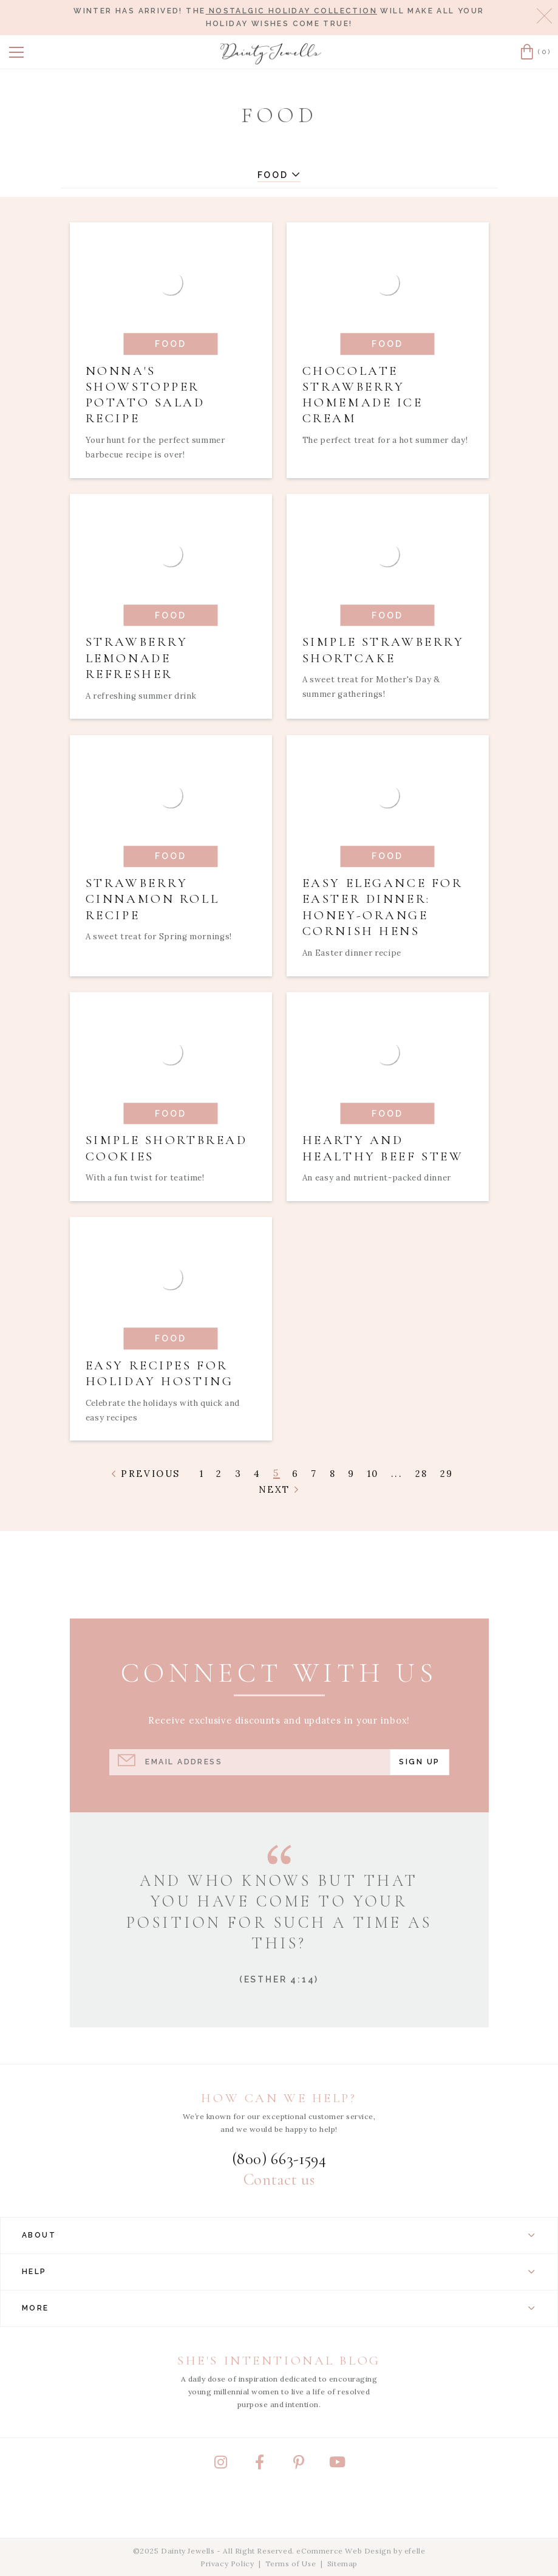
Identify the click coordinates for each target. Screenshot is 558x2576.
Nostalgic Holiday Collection (291, 11)
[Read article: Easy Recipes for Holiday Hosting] (171, 1328)
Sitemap (342, 2563)
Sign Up (419, 1761)
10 (373, 1473)
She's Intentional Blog (279, 2360)
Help (279, 2271)
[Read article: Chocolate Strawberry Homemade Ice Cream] (388, 350)
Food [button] (279, 175)
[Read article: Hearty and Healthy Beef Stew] (388, 1096)
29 (447, 1473)
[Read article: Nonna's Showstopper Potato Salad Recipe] (171, 350)
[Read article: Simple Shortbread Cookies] (171, 1096)
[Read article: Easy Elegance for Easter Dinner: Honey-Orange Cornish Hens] (388, 855)
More (279, 2308)
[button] (16, 52)
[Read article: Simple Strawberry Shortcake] (388, 606)
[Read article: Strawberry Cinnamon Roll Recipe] (171, 855)
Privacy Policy (227, 2563)
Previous (146, 1473)
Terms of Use (290, 2563)
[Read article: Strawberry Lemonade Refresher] (171, 606)
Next (279, 1489)
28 (421, 1473)
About (279, 2235)
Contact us (279, 2180)
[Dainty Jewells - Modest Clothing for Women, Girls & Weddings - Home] (270, 53)
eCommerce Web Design (343, 2550)
